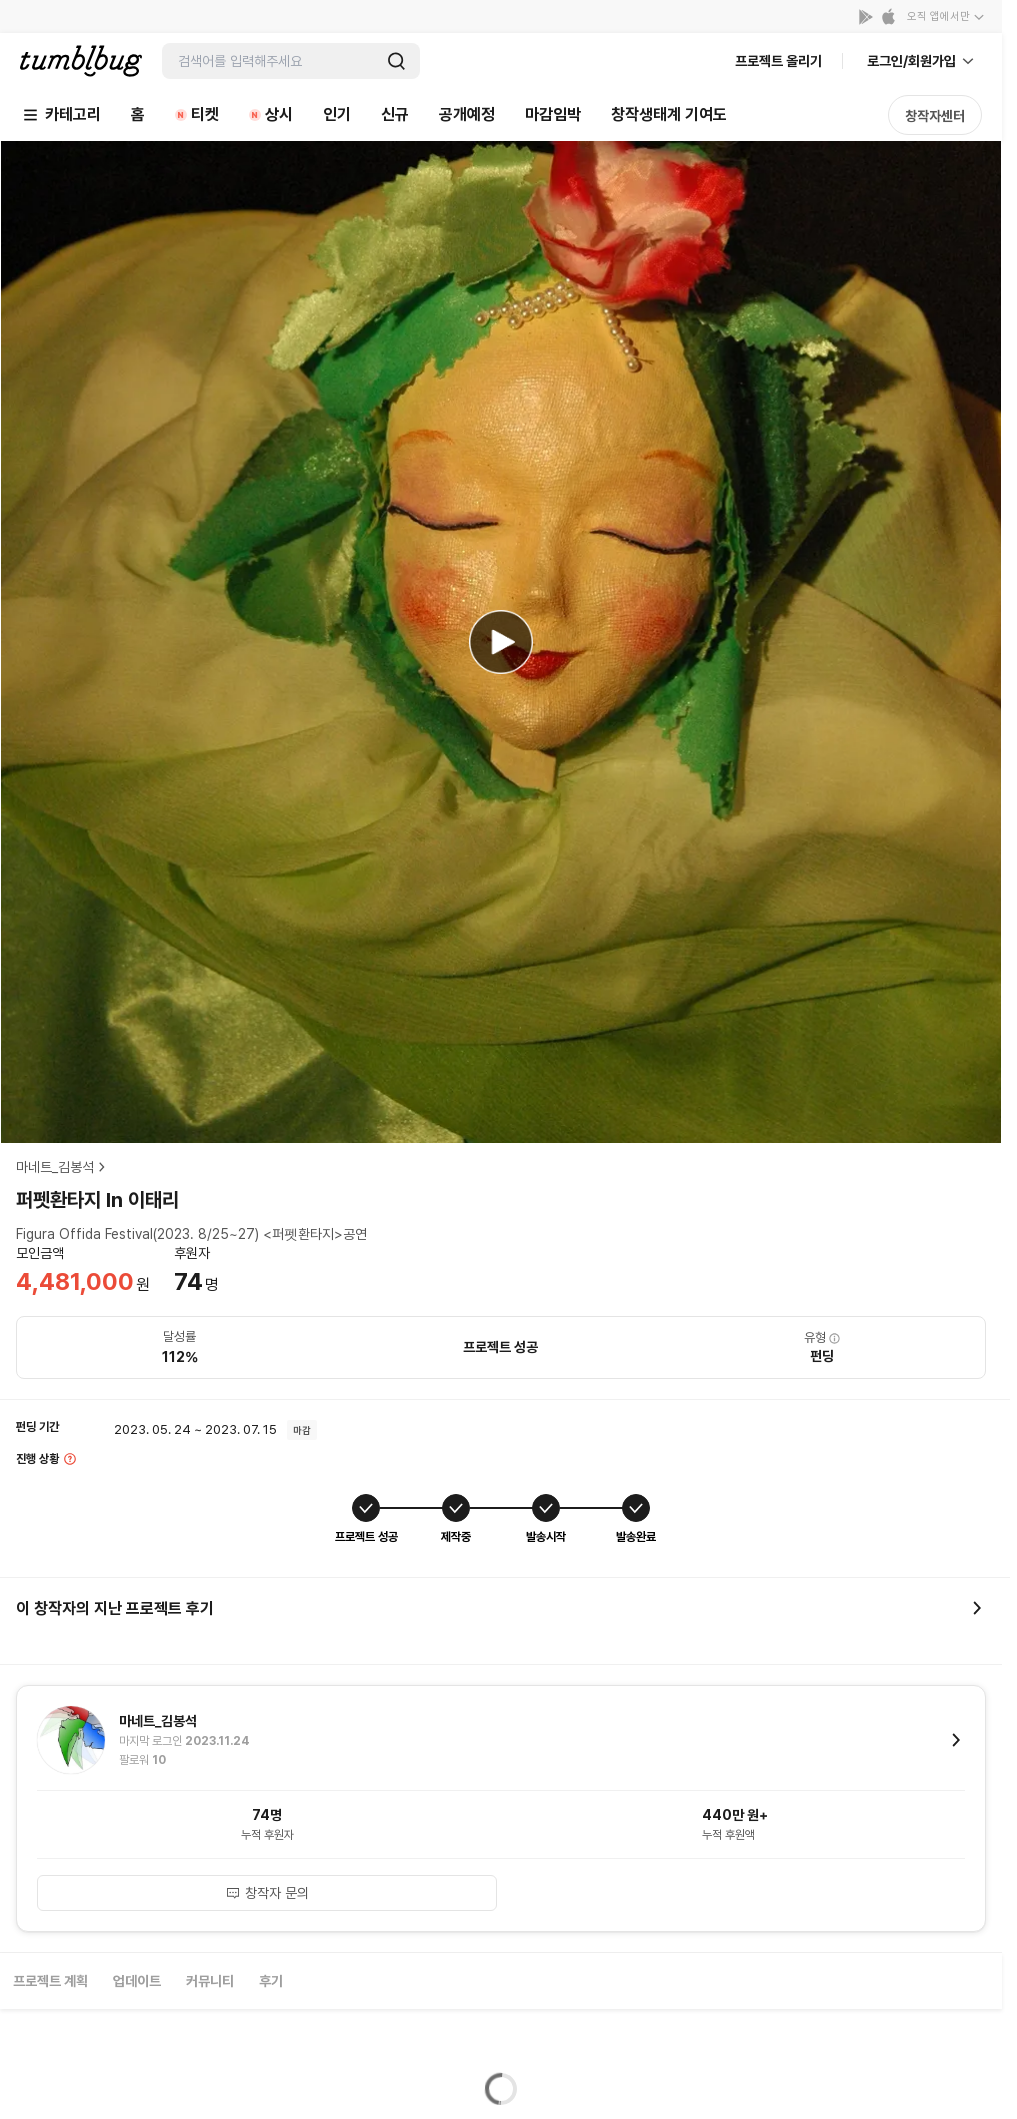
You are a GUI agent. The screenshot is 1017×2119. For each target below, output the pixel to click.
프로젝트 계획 (50, 1981)
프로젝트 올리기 (778, 61)
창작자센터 (935, 116)
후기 (271, 1981)
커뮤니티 (210, 1981)
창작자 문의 (267, 1893)
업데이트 (137, 1981)
